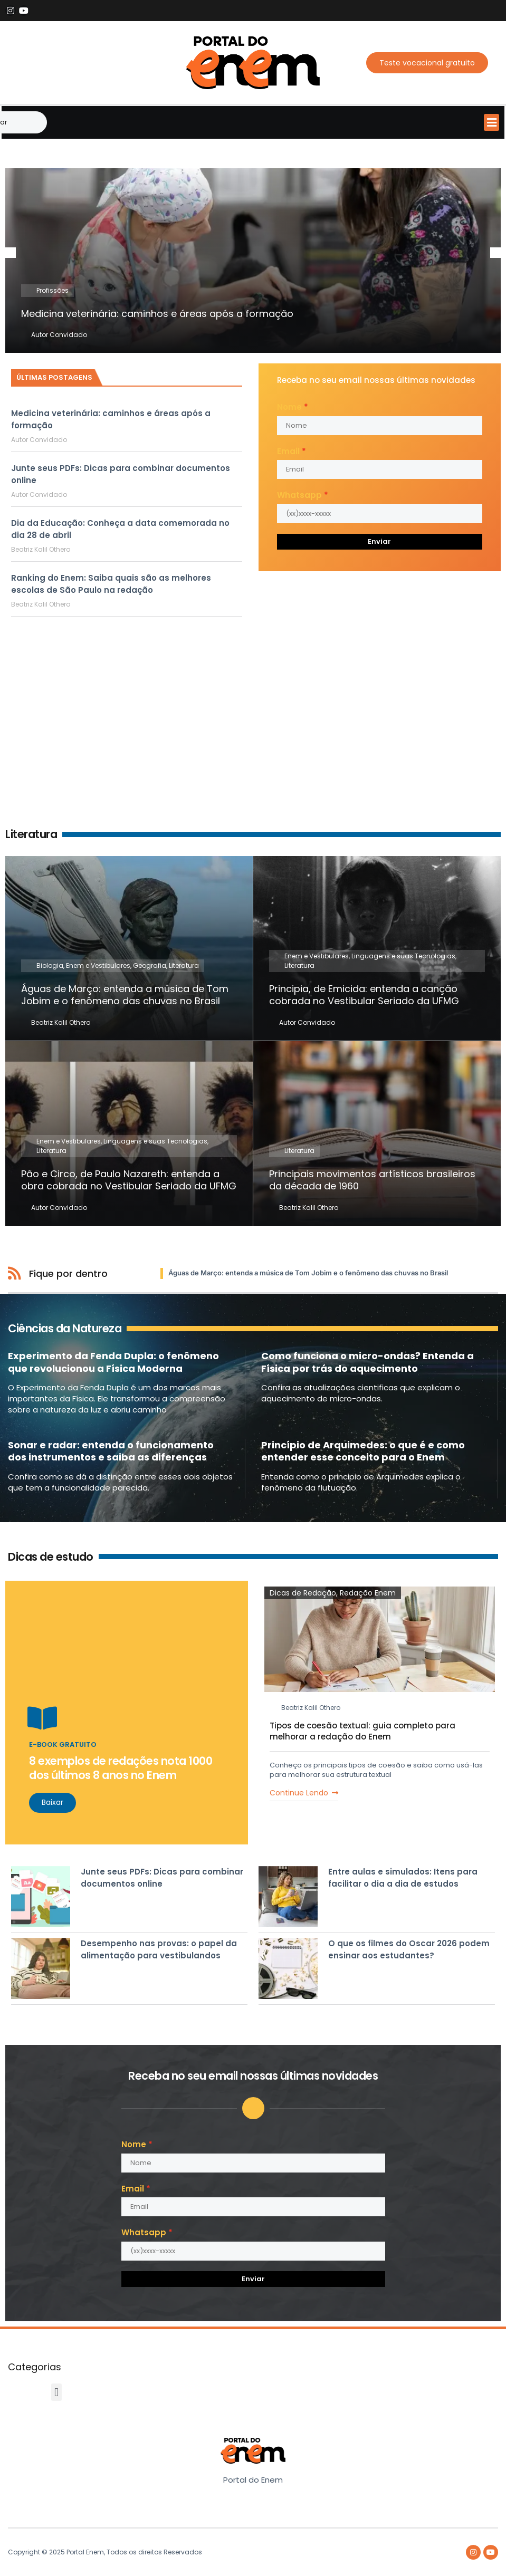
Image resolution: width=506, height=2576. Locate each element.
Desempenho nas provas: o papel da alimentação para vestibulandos (159, 1950)
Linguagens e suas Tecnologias (403, 956)
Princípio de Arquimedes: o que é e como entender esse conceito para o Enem (363, 1451)
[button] (491, 122)
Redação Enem (368, 1593)
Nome (289, 406)
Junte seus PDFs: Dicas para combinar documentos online (162, 1878)
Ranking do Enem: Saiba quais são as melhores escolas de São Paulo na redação (111, 583)
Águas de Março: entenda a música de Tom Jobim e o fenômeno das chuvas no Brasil (308, 1272)
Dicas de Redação (303, 1593)
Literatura (184, 966)
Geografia (149, 966)
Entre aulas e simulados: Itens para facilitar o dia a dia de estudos (403, 1878)
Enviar (379, 541)
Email (288, 451)
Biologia (49, 966)
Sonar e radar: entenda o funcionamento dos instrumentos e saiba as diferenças (111, 1451)
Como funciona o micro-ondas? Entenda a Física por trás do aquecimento (367, 1362)
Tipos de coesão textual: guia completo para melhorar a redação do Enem (362, 1731)
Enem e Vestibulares (98, 966)
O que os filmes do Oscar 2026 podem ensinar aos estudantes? (409, 1950)
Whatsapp (299, 495)
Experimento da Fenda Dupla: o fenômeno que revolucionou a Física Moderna (113, 1362)
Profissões (52, 290)
